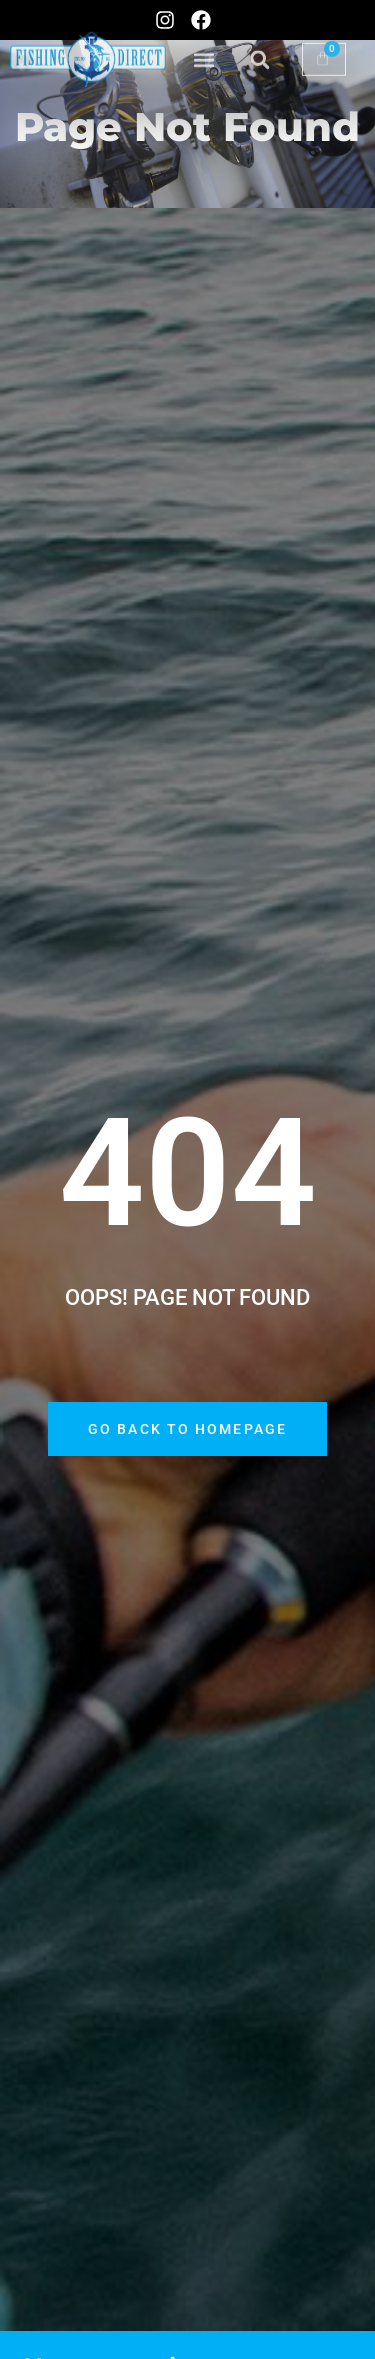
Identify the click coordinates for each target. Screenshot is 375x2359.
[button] (204, 47)
